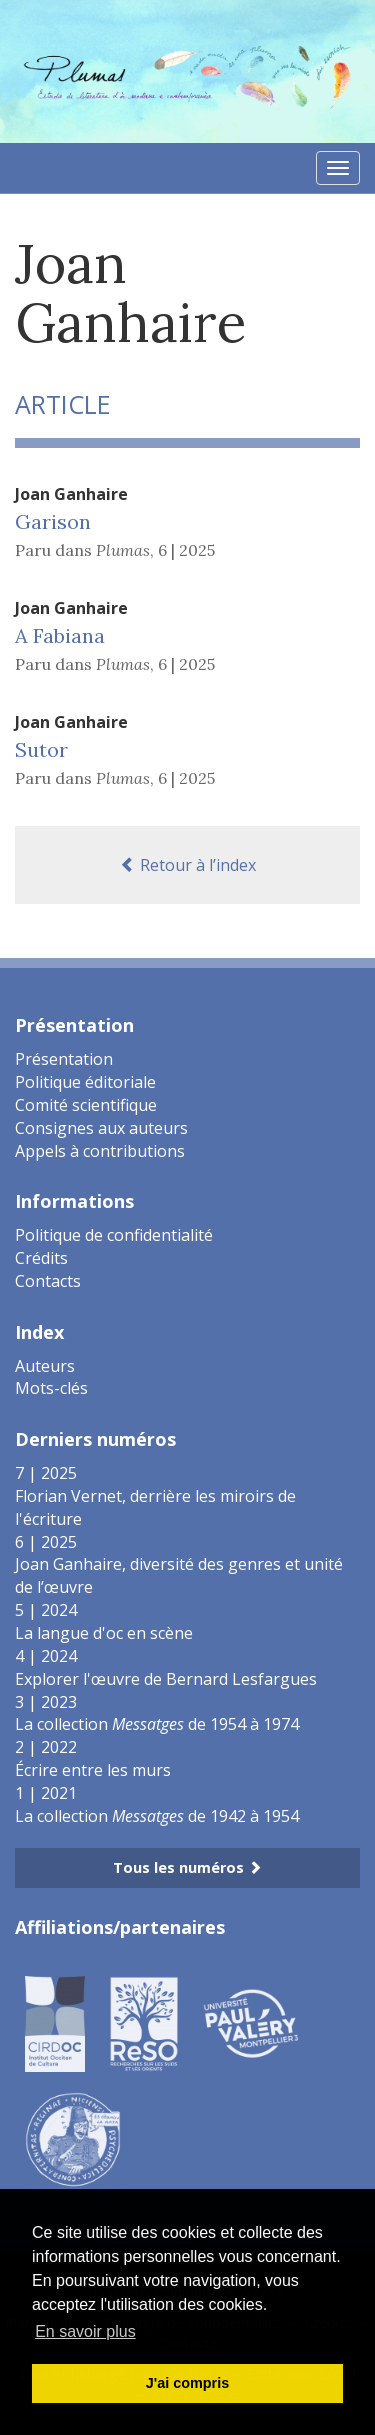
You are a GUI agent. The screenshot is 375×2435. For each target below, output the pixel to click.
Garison (53, 521)
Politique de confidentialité (114, 1235)
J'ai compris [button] (187, 2383)
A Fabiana (60, 635)
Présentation (64, 1059)
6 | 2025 (186, 550)
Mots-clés (51, 1388)
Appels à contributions (100, 1151)
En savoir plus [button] (85, 2331)
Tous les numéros (187, 1867)
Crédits (41, 1258)
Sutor (41, 749)
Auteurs (45, 1366)
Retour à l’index (188, 865)
